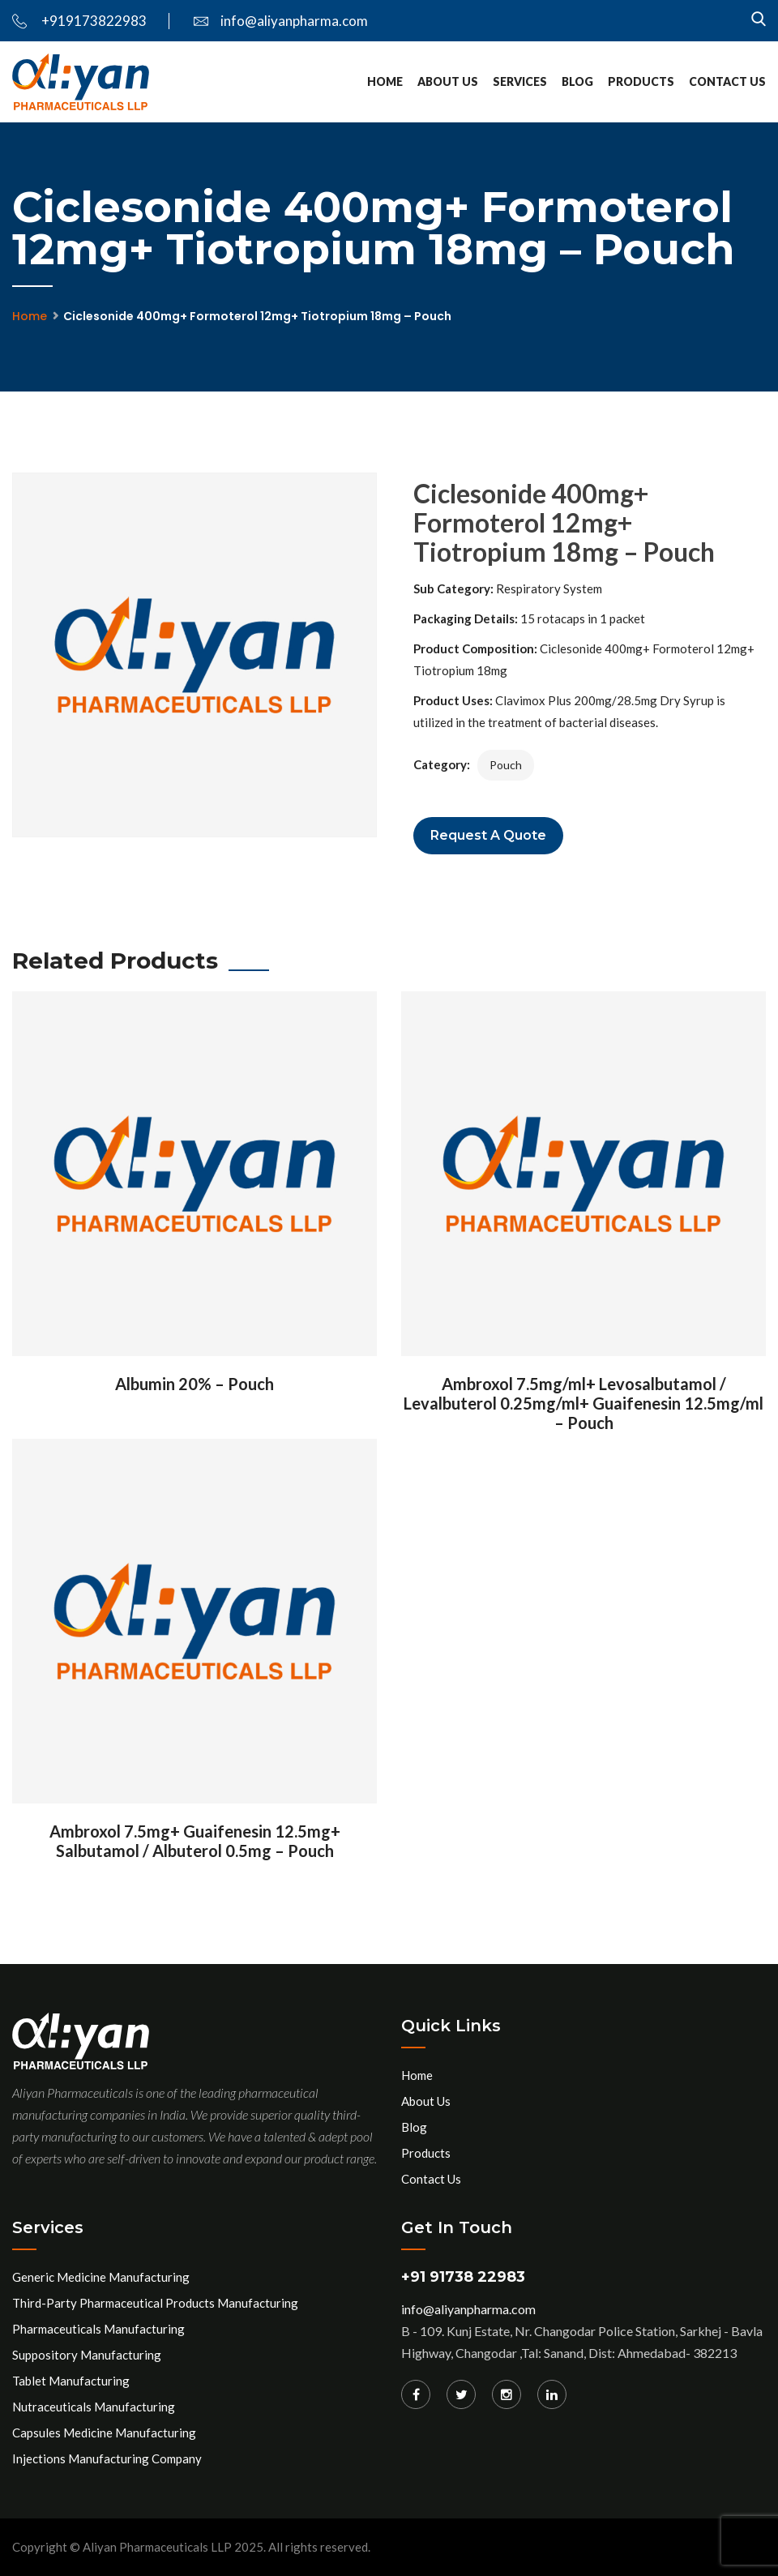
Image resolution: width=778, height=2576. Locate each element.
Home (385, 81)
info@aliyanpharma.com (281, 20)
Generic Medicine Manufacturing (101, 2277)
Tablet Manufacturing (71, 2380)
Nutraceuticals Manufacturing (93, 2406)
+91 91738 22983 (463, 2277)
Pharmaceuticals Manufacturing (98, 2328)
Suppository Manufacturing (86, 2354)
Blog (577, 81)
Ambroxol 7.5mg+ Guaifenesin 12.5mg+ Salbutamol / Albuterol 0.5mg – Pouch (194, 1840)
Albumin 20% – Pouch (194, 1383)
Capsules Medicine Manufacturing (104, 2432)
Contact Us (727, 81)
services (520, 81)
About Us (447, 81)
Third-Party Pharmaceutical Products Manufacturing (155, 2303)
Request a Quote (488, 835)
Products (641, 81)
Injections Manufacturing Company (107, 2458)
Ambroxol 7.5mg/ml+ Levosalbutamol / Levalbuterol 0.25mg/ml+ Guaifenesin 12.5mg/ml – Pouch (583, 1403)
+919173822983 (79, 20)
